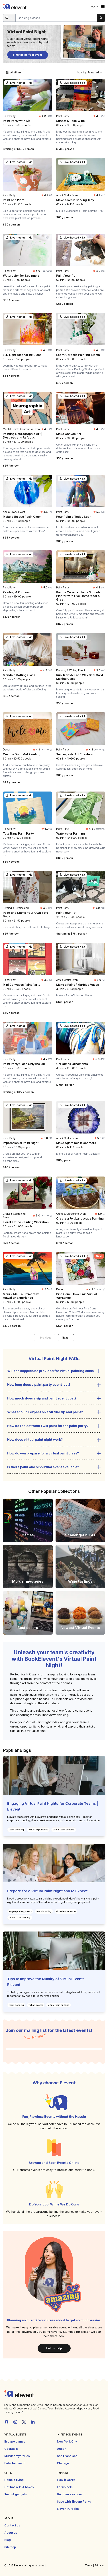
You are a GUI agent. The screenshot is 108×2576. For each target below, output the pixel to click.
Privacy (99, 2565)
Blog (7, 2540)
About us (10, 2532)
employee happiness (20, 1911)
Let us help (54, 2348)
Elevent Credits (68, 2509)
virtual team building (63, 1829)
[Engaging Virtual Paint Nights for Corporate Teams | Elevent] (54, 1775)
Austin (61, 2449)
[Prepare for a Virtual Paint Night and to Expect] (54, 1863)
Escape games (14, 2441)
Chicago (63, 2463)
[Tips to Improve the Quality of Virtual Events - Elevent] (54, 1951)
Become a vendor (69, 2494)
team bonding (16, 1829)
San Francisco (67, 2456)
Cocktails (11, 2449)
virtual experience (38, 1829)
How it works (66, 2480)
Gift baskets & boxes (19, 2487)
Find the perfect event (27, 54)
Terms (88, 2565)
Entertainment (14, 2463)
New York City (67, 2441)
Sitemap (10, 2547)
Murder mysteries (17, 2456)
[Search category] (9, 18)
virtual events (35, 2005)
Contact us (12, 2525)
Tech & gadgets (15, 2494)
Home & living (14, 2480)
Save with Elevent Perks (74, 2501)
